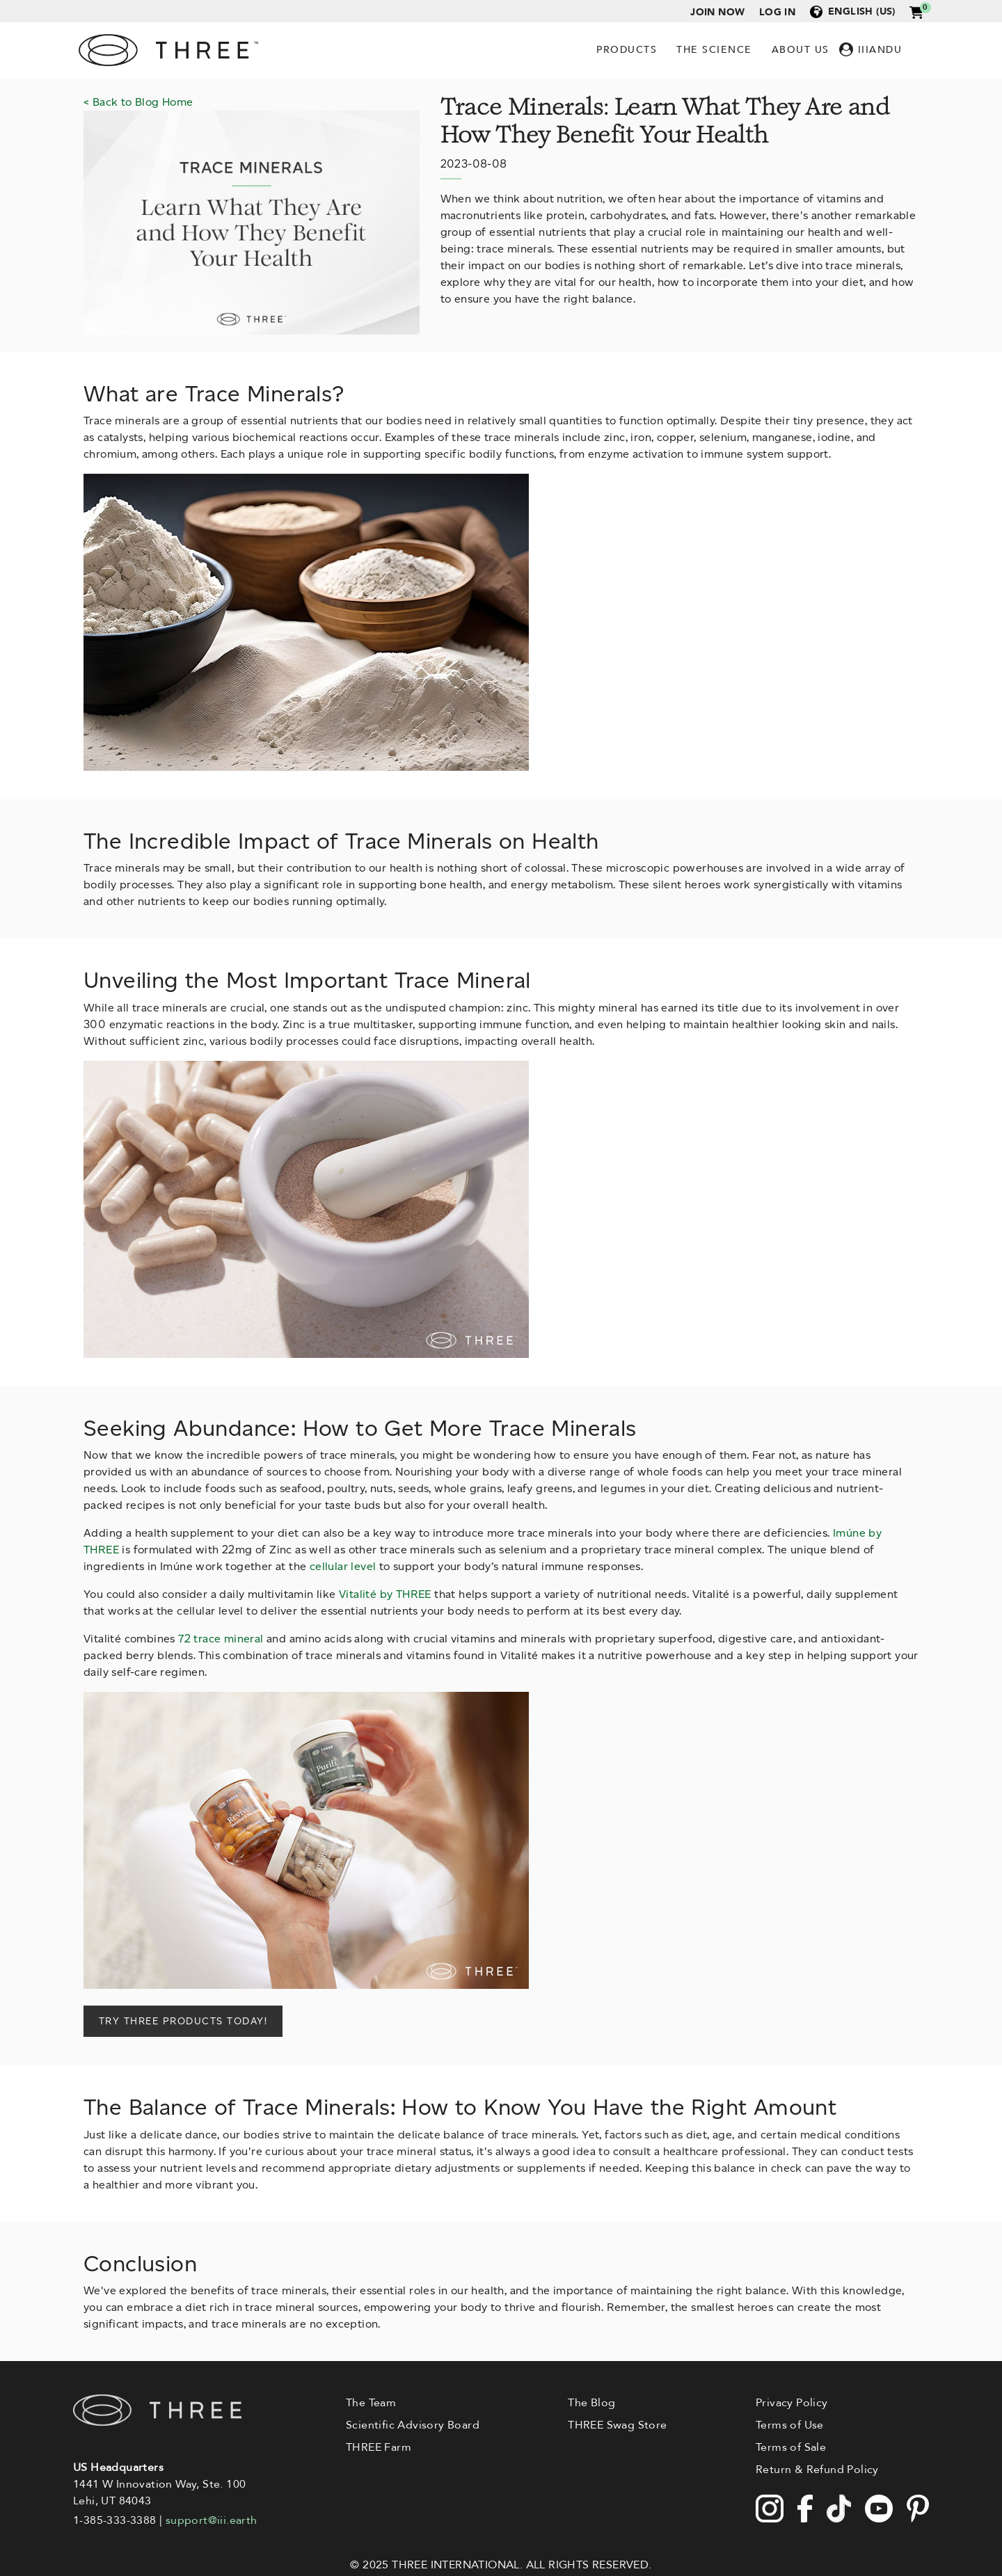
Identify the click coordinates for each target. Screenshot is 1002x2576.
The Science (714, 49)
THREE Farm (378, 2447)
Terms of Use (790, 2425)
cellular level (343, 1566)
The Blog (591, 2402)
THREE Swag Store (617, 2425)
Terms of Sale (791, 2447)
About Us (800, 49)
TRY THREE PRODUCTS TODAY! (183, 2021)
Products (626, 49)
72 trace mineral (220, 1638)
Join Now (717, 12)
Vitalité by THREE (385, 1594)
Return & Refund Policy (817, 2469)
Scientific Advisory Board (412, 2425)
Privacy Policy (792, 2402)
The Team (371, 2402)
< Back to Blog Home (138, 102)
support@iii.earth (211, 2520)
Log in (777, 12)
